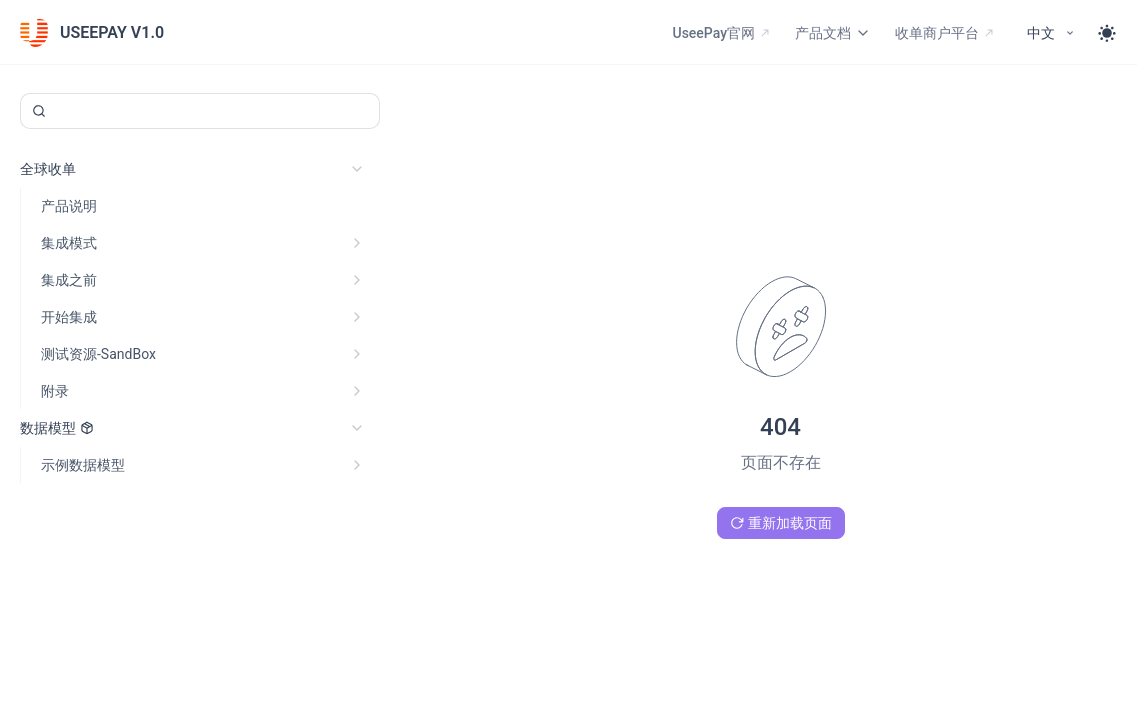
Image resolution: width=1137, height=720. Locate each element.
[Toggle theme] (1107, 33)
